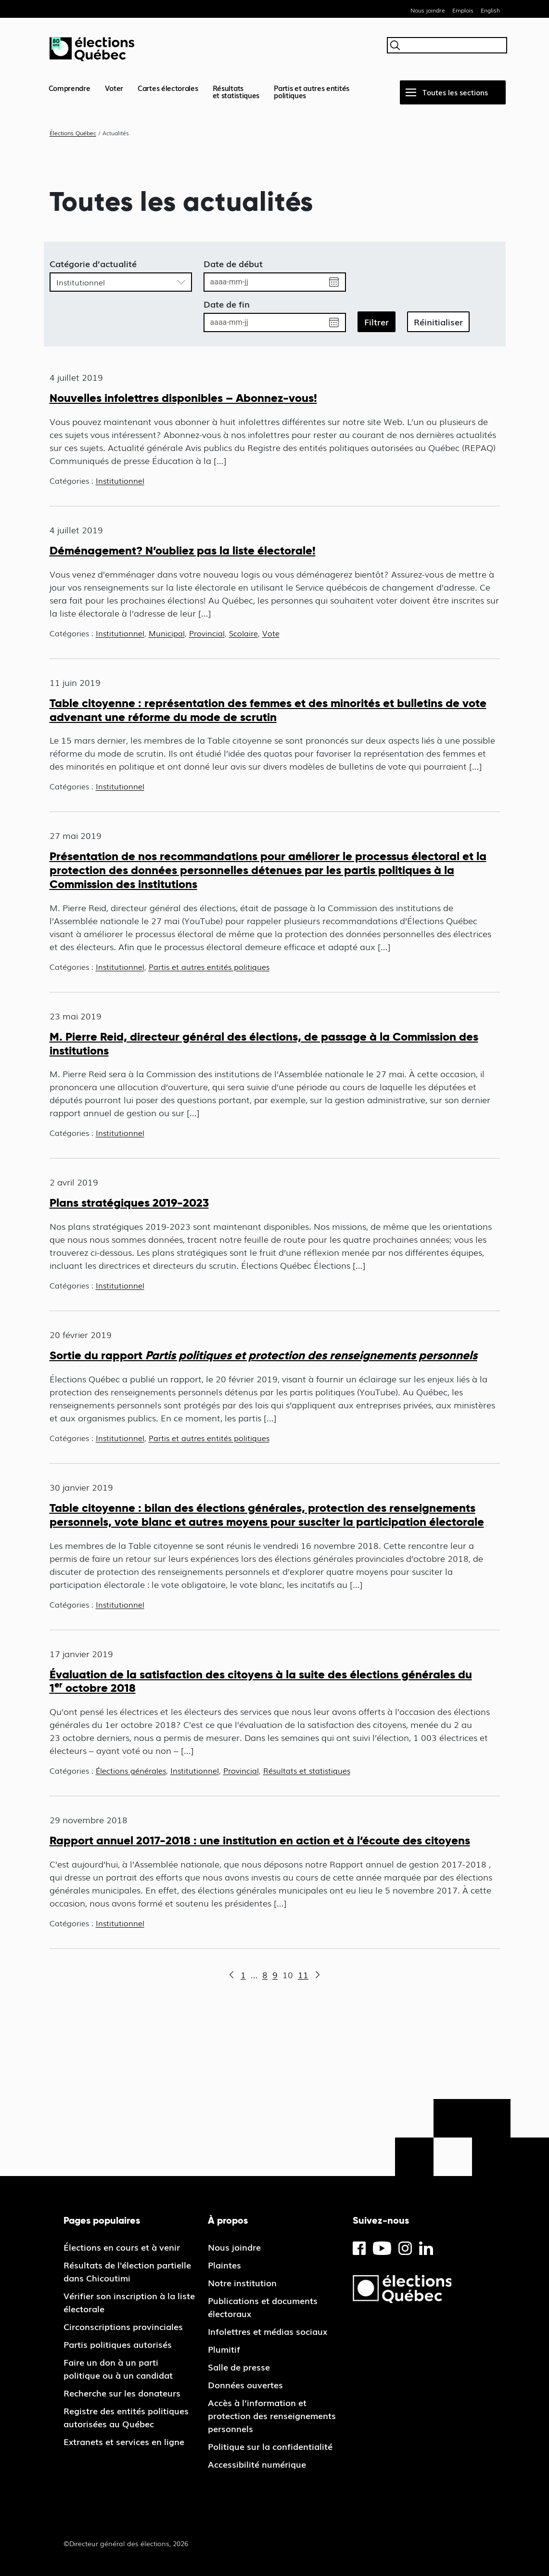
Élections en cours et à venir (122, 2247)
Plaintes (224, 2264)
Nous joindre (427, 10)
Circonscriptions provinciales (123, 2326)
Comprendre (69, 87)
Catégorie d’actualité (93, 263)
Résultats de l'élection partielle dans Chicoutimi (127, 2271)
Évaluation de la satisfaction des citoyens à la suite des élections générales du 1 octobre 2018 (261, 1681)
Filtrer (376, 321)
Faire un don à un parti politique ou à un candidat (118, 2368)
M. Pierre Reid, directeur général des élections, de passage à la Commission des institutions (264, 1043)
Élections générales (131, 1770)
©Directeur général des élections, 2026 (126, 2543)
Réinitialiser (438, 321)
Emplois (462, 10)
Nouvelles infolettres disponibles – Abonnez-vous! (183, 397)
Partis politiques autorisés (118, 2344)
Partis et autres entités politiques (311, 91)
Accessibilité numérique (257, 2464)
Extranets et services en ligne (124, 2441)
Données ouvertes (245, 2384)
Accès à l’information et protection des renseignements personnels (272, 2415)
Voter (114, 87)
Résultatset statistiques (236, 91)
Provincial (207, 633)
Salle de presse (239, 2366)
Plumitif (224, 2349)
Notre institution (242, 2282)
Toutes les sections (455, 92)
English (490, 10)
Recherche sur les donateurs (122, 2392)
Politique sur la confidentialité (270, 2446)
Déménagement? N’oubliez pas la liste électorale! (183, 550)
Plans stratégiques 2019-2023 (129, 1202)
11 (303, 1974)
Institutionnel (120, 480)
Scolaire (243, 633)
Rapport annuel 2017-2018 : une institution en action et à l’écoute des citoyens (260, 1840)
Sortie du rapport (263, 1355)
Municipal (167, 633)
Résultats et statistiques (306, 1770)
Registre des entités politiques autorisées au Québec (126, 2417)
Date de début (233, 263)
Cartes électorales (168, 87)
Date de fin (227, 303)
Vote (271, 633)
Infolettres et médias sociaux (267, 2331)
